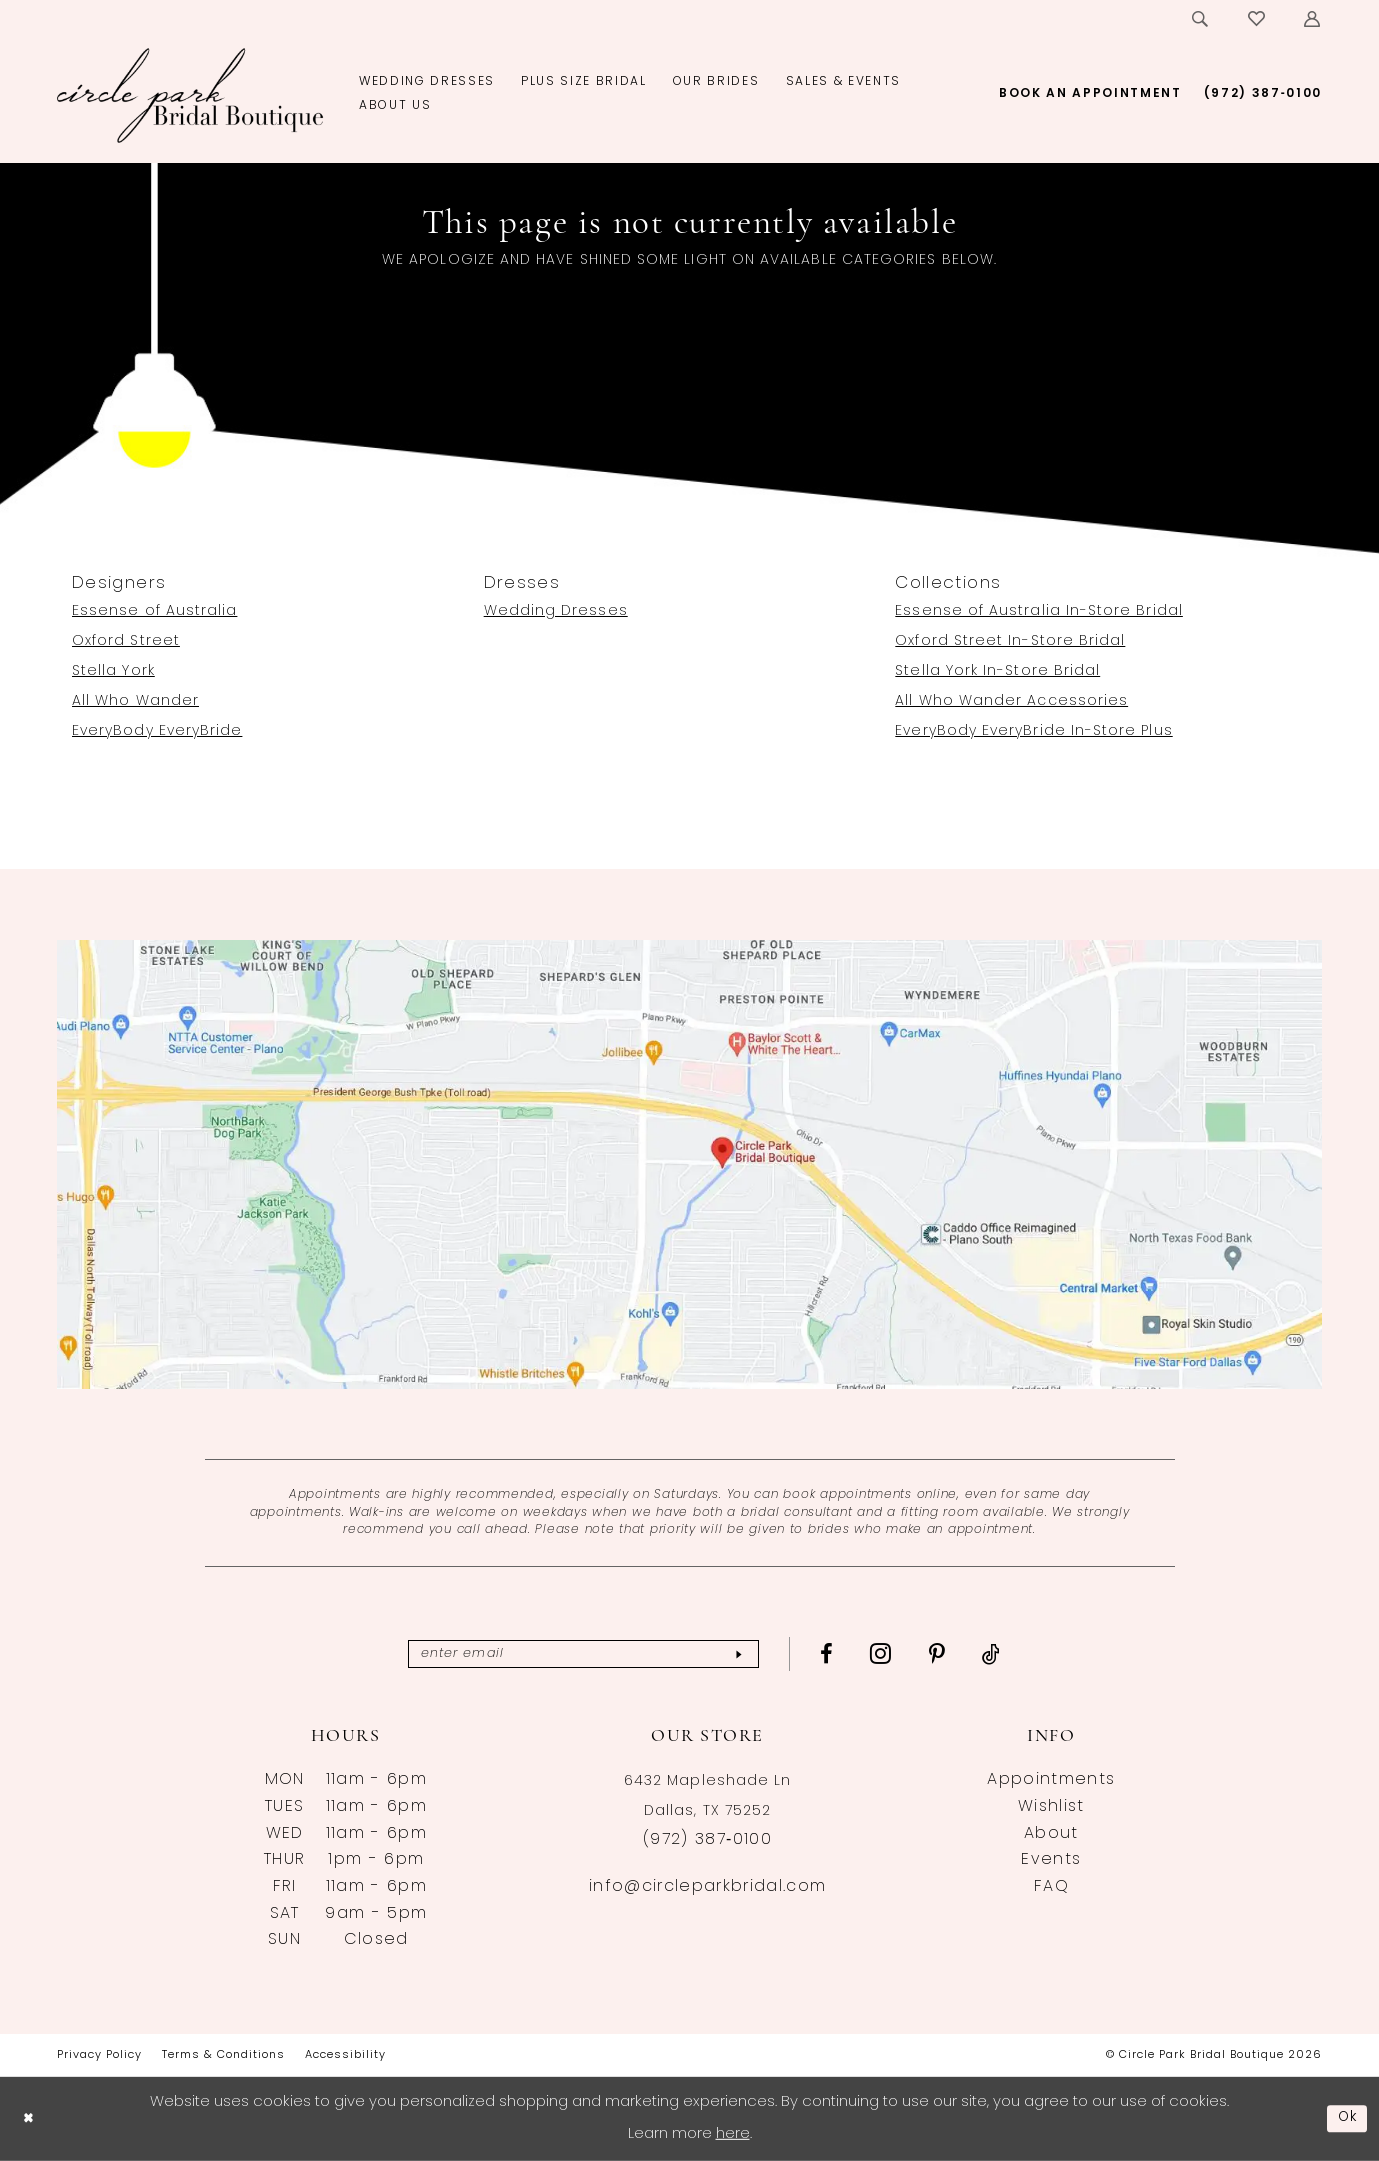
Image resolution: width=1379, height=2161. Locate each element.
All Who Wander (135, 701)
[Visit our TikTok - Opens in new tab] (1011, 1654)
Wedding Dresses (556, 611)
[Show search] (1201, 19)
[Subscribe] (756, 1654)
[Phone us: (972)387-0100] (1263, 94)
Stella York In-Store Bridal (997, 671)
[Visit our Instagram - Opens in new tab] (901, 1653)
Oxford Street (126, 641)
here (733, 2134)
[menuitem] (1201, 19)
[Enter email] (583, 1654)
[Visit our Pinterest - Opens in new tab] (957, 1654)
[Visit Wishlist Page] (1257, 19)
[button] (1313, 19)
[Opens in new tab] (689, 1165)
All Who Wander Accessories (1011, 701)
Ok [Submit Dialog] (1346, 2118)
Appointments (1051, 1780)
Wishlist (1051, 1807)
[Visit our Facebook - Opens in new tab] (847, 1654)
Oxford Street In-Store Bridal (1010, 641)
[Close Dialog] (30, 2118)
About (1051, 1834)
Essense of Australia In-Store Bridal (1039, 611)
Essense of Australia (154, 611)
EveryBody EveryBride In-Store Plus (1033, 731)
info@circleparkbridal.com (707, 1887)
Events (1051, 1860)
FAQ (1051, 1887)
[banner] (190, 95)
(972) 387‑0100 (707, 1840)
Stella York (113, 671)
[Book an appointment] (1090, 94)
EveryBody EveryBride (157, 731)
